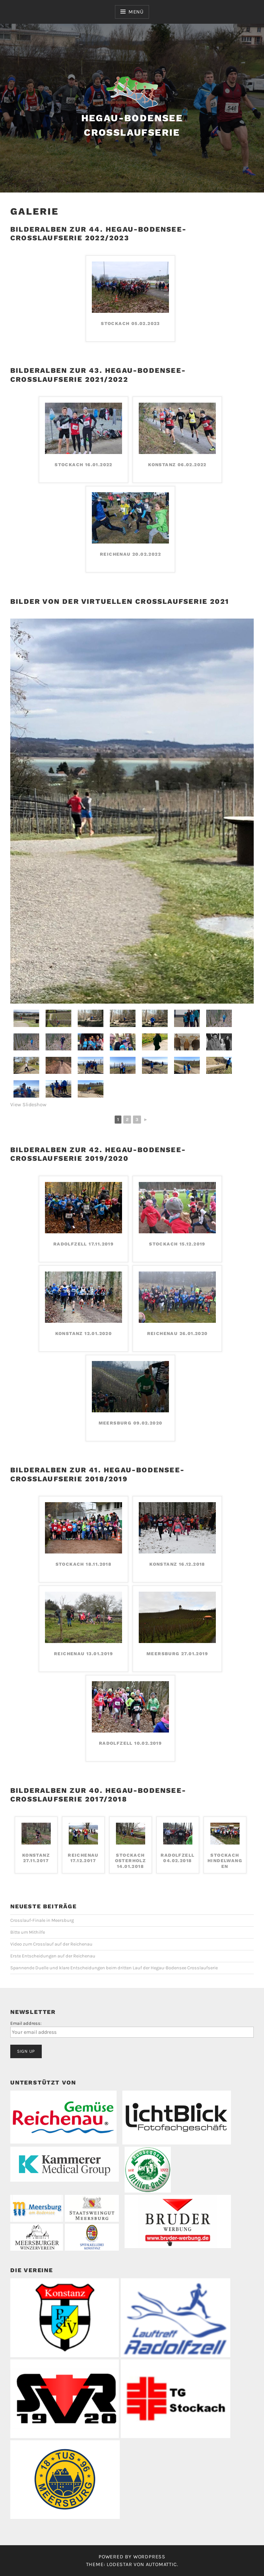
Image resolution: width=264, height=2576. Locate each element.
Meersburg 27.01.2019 (177, 1653)
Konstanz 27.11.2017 (36, 1858)
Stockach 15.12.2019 (177, 1243)
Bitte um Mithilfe (27, 1932)
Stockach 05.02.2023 (130, 323)
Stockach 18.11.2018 (84, 1564)
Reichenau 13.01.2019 (83, 1653)
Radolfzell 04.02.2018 (177, 1858)
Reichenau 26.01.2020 (177, 1333)
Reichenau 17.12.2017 (83, 1858)
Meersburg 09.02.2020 (131, 1422)
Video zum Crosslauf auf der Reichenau (51, 1944)
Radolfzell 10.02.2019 (130, 1743)
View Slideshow (28, 1104)
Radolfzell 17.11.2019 (83, 1243)
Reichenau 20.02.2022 (130, 554)
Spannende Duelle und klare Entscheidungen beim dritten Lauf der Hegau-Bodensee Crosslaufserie (114, 1968)
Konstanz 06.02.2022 (177, 464)
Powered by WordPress (132, 2557)
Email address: (25, 2023)
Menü (136, 12)
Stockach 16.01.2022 (83, 464)
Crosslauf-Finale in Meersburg (42, 1920)
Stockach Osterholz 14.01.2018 (130, 1861)
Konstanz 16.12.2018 (177, 1564)
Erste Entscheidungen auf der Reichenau (52, 1956)
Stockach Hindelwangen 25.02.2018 (224, 1861)
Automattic (161, 2564)
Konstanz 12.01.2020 (83, 1333)
